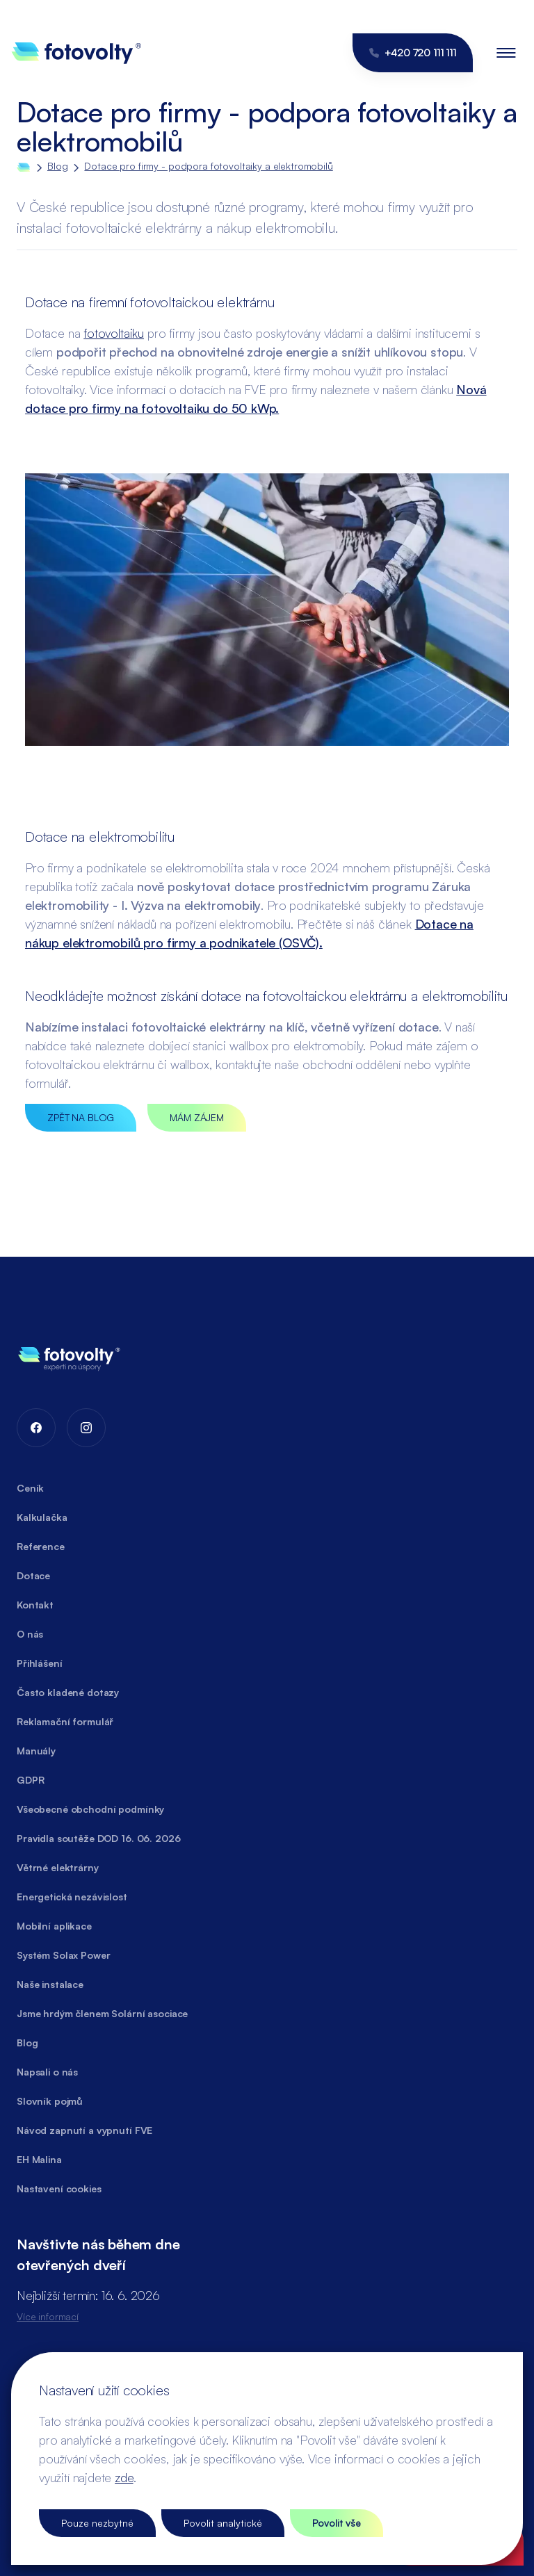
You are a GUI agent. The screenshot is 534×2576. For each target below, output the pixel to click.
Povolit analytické (223, 2523)
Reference (41, 1546)
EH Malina (39, 2159)
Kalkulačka (42, 1517)
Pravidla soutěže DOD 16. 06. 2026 (98, 1838)
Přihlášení (40, 1663)
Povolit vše (336, 2523)
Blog (57, 166)
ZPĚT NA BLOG (80, 1117)
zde (124, 2477)
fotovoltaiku (113, 333)
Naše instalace (50, 1984)
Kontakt (35, 1605)
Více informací (48, 2316)
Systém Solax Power (63, 1955)
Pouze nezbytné (97, 2523)
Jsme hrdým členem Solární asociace (102, 2013)
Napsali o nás (47, 2072)
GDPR (30, 1780)
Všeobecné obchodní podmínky (90, 1809)
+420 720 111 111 (412, 52)
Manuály (36, 1750)
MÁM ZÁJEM (197, 1117)
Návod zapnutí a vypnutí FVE (84, 2130)
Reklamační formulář (65, 1721)
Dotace (33, 1575)
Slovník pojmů (50, 2101)
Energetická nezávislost (72, 1896)
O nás (30, 1634)
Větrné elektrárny (58, 1867)
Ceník (30, 1488)
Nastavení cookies (59, 2188)
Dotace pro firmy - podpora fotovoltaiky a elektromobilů (208, 166)
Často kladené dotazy (68, 1692)
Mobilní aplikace (54, 1926)
